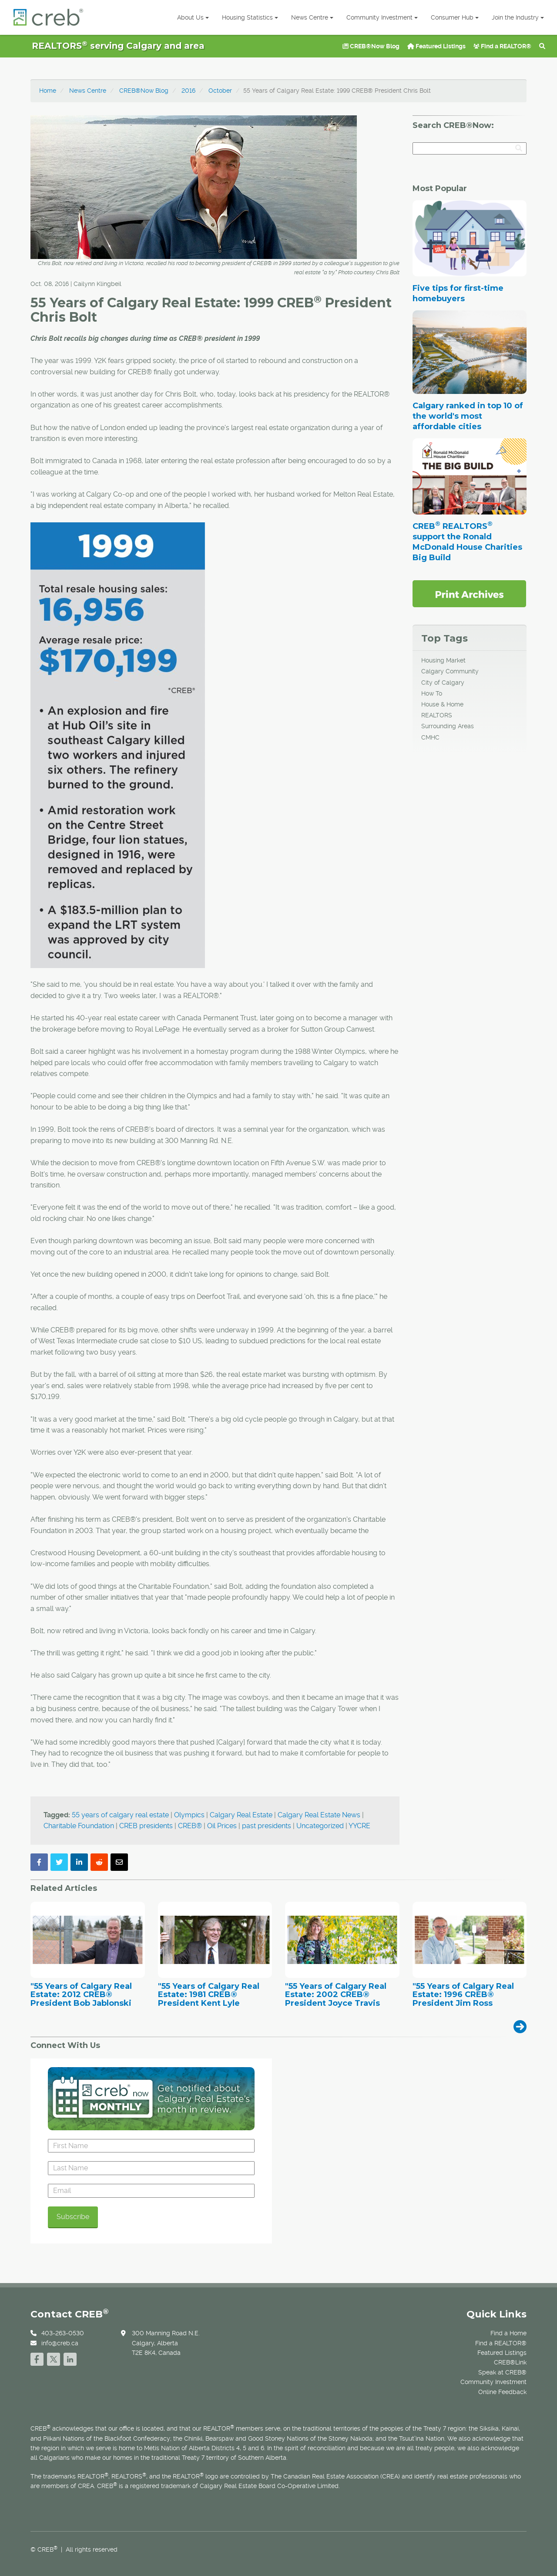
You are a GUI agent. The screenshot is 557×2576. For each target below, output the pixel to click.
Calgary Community (450, 671)
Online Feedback (502, 2391)
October (220, 90)
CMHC (430, 737)
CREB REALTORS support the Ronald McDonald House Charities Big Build (467, 541)
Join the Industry (518, 17)
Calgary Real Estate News (319, 1815)
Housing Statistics (250, 17)
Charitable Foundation (79, 1826)
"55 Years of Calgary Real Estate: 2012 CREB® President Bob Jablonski (81, 1995)
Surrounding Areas (447, 726)
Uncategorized (320, 1826)
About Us (193, 17)
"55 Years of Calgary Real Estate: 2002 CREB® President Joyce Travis (335, 1995)
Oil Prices (222, 1826)
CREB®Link (510, 2362)
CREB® (190, 1826)
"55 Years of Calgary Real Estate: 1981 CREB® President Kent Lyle (208, 1995)
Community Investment (382, 17)
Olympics (189, 1815)
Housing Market (443, 660)
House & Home (442, 704)
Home (47, 90)
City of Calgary (442, 682)
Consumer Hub (455, 17)
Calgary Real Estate (241, 1815)
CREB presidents (146, 1826)
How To (431, 693)
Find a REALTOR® (502, 46)
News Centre (312, 17)
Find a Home (508, 2333)
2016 (188, 90)
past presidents (266, 1826)
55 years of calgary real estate (120, 1815)
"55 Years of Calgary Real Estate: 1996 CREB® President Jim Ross (463, 1995)
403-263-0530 (62, 2333)
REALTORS (436, 715)
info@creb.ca (59, 2343)
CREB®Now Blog (370, 46)
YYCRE (359, 1826)
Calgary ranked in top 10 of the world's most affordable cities (468, 416)
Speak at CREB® (502, 2372)
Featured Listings (436, 46)
